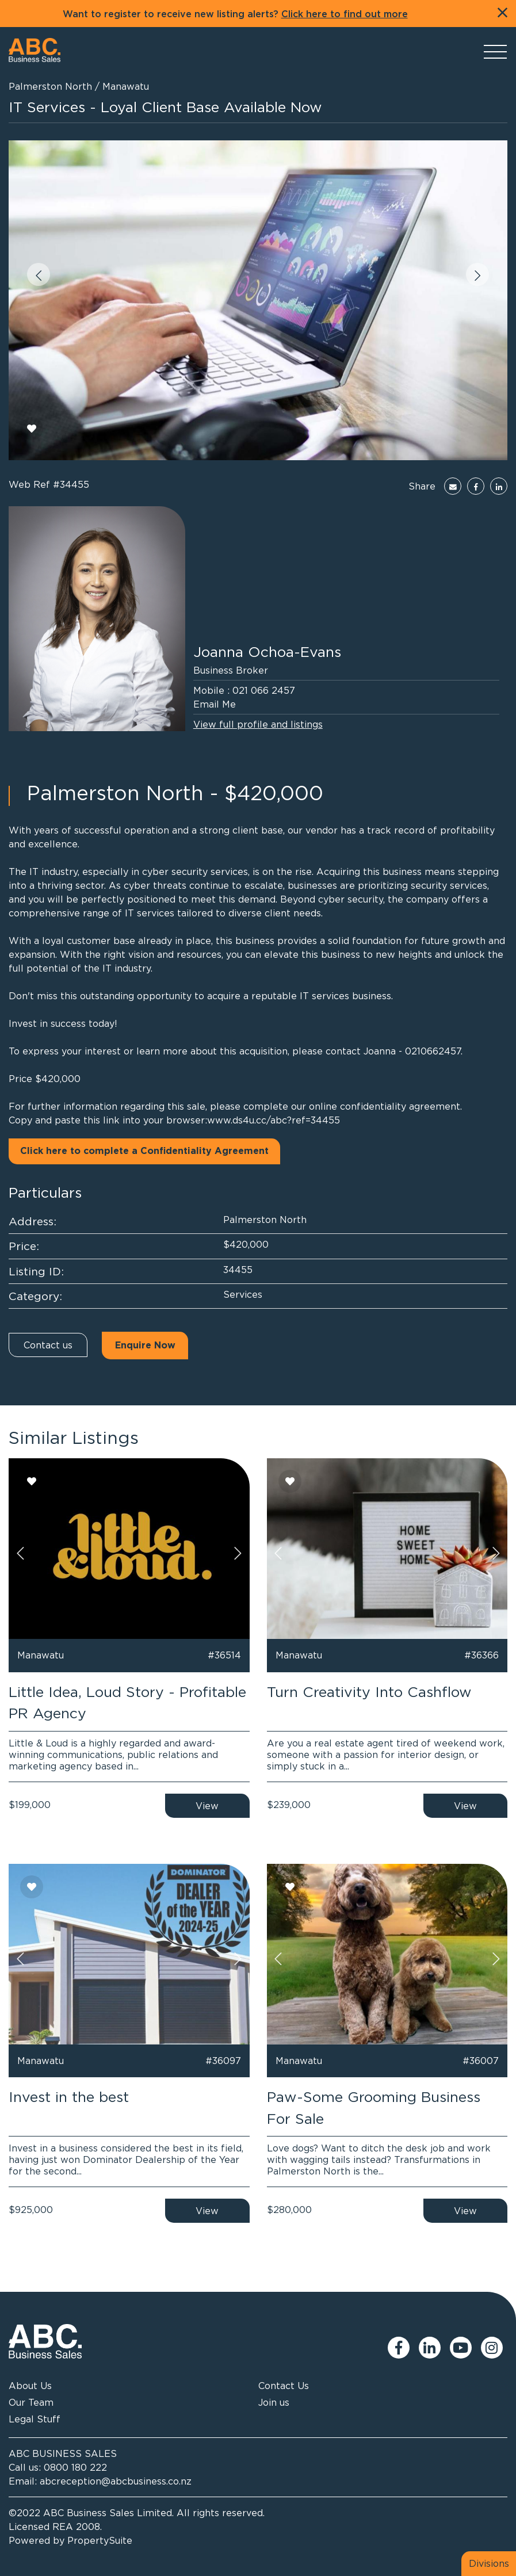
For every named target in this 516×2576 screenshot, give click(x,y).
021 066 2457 (263, 690)
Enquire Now (145, 1345)
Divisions (489, 2563)
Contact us (48, 1345)
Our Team (31, 2402)
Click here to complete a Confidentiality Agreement (144, 1151)
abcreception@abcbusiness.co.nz (116, 2481)
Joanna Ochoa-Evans (267, 651)
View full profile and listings (258, 724)
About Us (30, 2385)
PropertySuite (99, 2540)
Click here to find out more (344, 14)
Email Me (214, 704)
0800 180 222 (75, 2467)
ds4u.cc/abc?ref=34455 (286, 1120)
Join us (273, 2402)
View (207, 1806)
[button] (38, 274)
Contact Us (283, 2385)
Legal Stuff (34, 2419)
